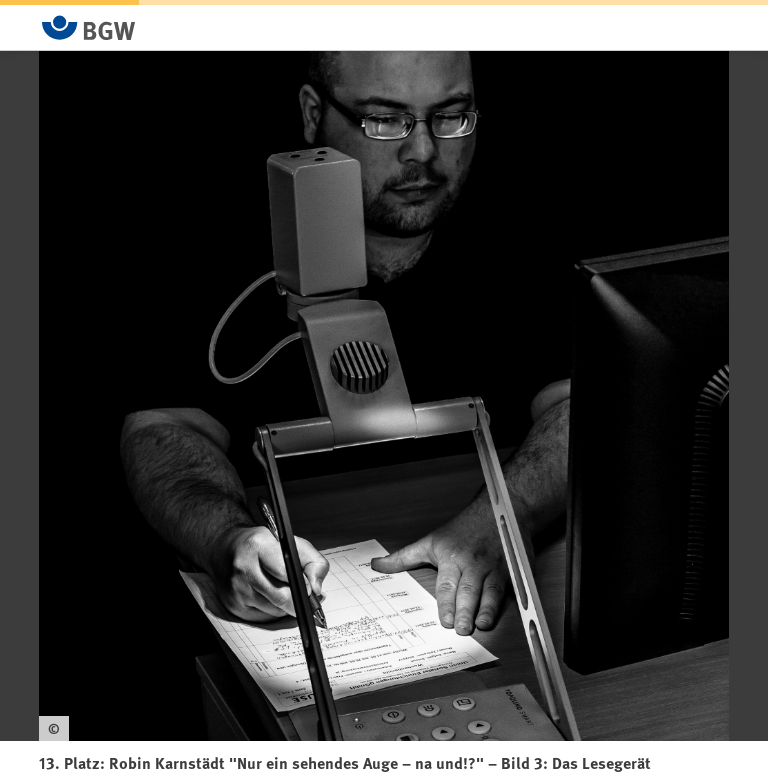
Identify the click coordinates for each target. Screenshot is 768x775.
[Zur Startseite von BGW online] (89, 27)
